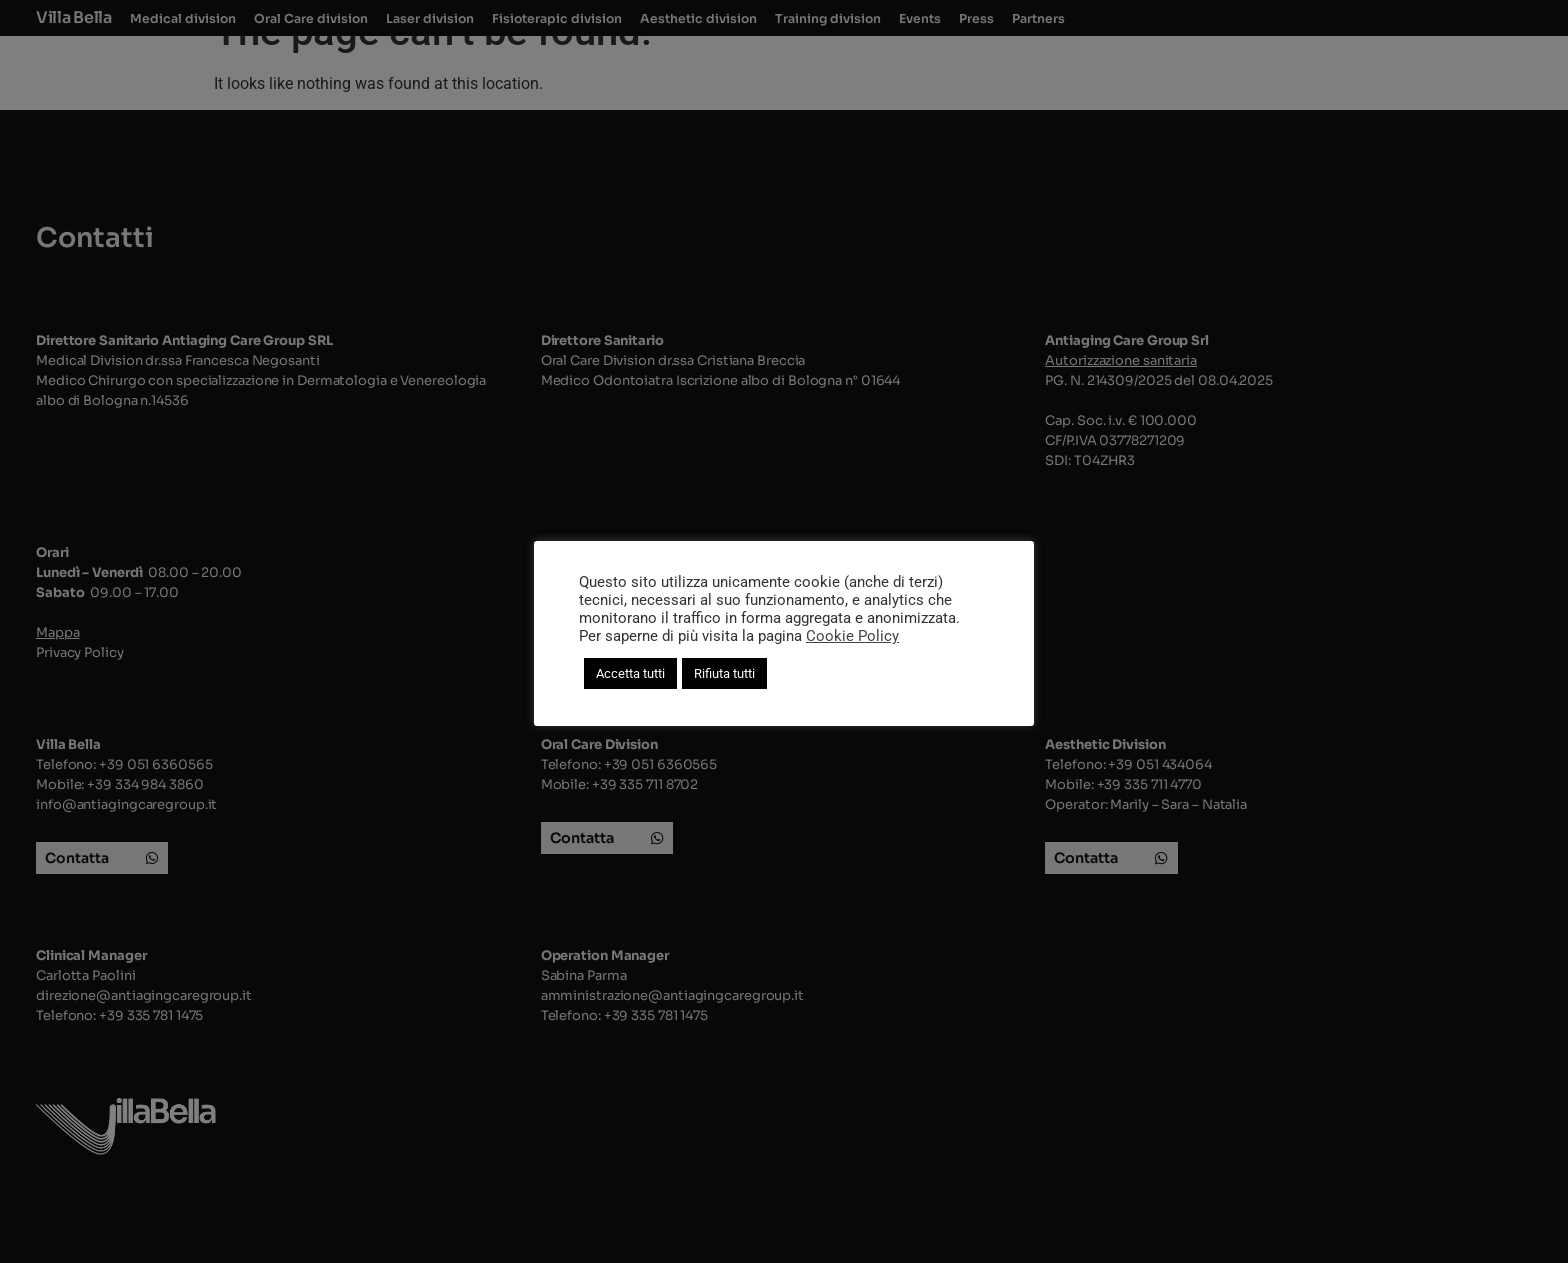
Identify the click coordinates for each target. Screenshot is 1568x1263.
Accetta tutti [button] (630, 673)
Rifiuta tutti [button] (724, 673)
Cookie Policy (852, 636)
